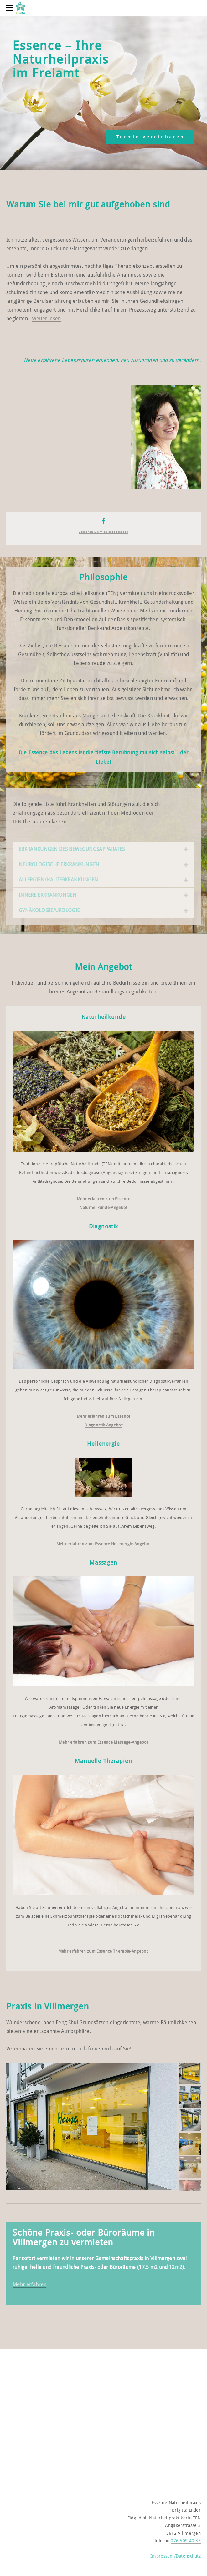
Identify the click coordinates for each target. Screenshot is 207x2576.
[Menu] (11, 8)
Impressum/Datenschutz (175, 2556)
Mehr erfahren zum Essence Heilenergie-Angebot (103, 1544)
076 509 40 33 (186, 2541)
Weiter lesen (46, 318)
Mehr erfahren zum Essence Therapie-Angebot (103, 1951)
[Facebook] (104, 521)
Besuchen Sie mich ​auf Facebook (103, 531)
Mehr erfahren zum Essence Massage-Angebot (103, 1742)
